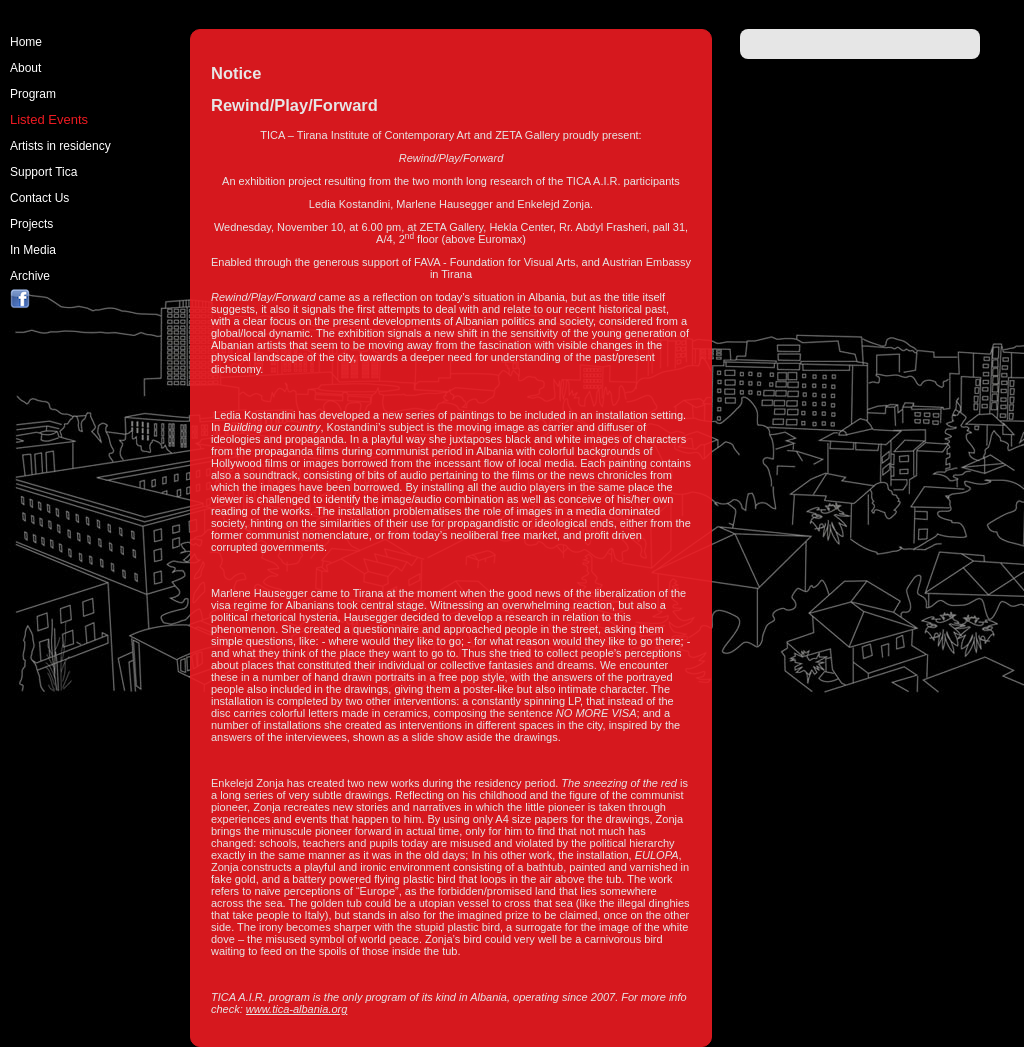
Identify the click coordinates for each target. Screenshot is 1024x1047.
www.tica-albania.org (297, 1009)
